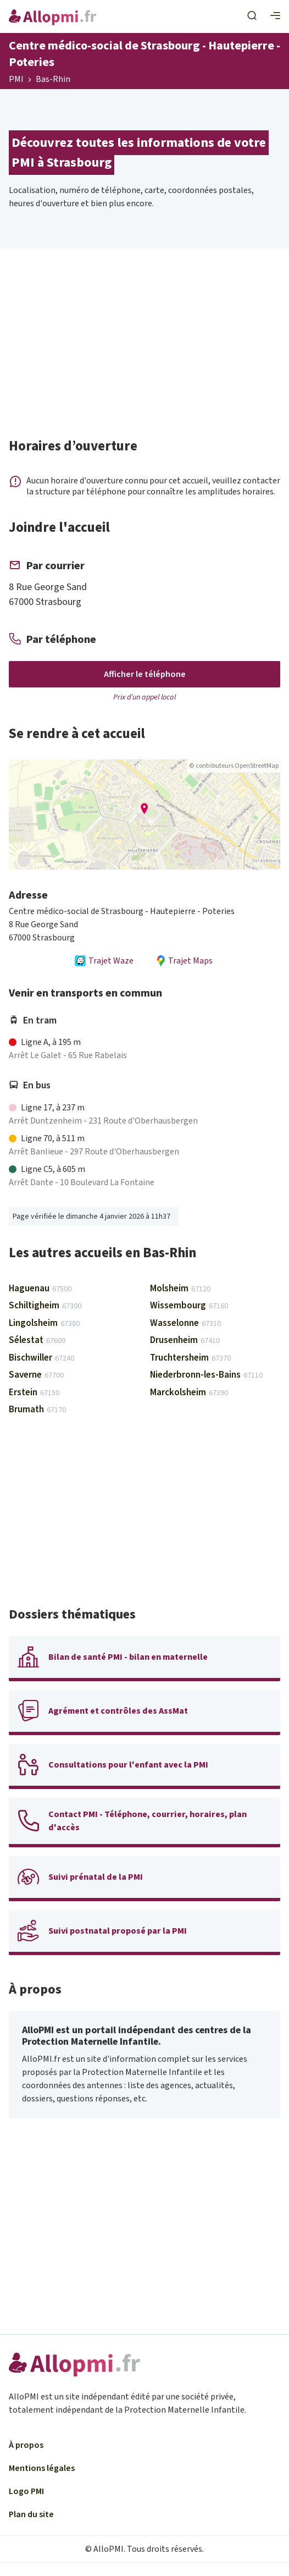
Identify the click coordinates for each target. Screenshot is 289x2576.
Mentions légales (42, 2468)
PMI (16, 80)
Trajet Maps (184, 961)
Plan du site (31, 2514)
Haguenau (40, 1288)
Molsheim (180, 1288)
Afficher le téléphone (145, 674)
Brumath (37, 1409)
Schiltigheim (45, 1305)
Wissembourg (189, 1305)
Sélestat (37, 1340)
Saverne (36, 1374)
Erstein (34, 1392)
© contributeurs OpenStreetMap (234, 765)
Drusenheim (185, 1340)
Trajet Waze (104, 961)
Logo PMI (26, 2491)
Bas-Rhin (53, 80)
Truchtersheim (190, 1357)
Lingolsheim (44, 1323)
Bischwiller (41, 1357)
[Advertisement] (144, 348)
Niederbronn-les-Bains (206, 1374)
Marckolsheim (189, 1392)
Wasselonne (185, 1323)
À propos (26, 2445)
